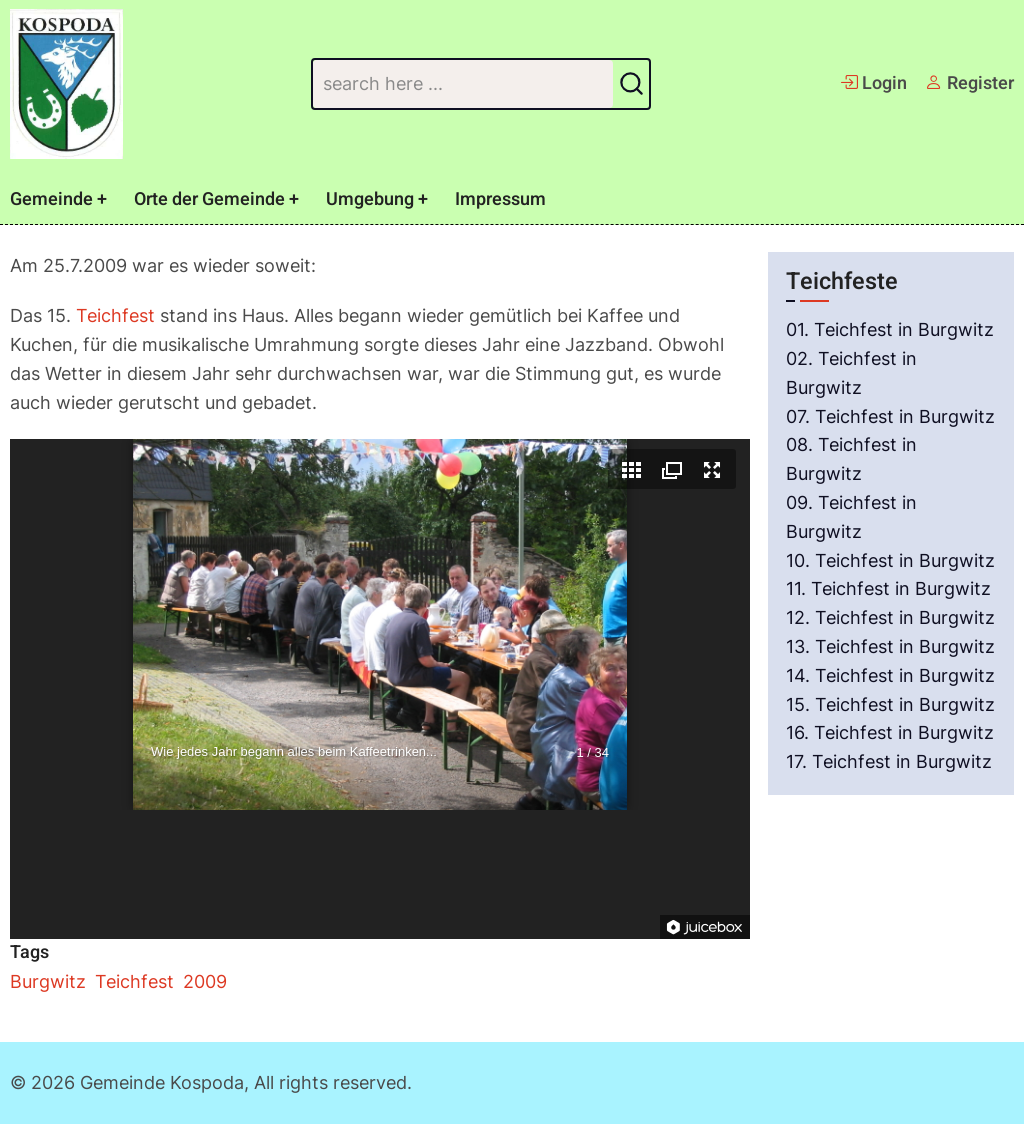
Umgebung (370, 199)
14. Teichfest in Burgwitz (890, 675)
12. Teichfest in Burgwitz (890, 617)
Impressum (500, 199)
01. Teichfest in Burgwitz (890, 329)
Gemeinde (51, 199)
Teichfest (115, 315)
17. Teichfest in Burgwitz (889, 761)
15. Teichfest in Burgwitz (890, 704)
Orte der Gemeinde (209, 199)
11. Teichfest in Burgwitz (888, 588)
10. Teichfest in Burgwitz (890, 560)
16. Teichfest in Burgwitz (890, 732)
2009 (205, 981)
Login (873, 83)
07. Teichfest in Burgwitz (890, 416)
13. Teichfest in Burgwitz (890, 646)
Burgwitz (48, 981)
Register (969, 83)
